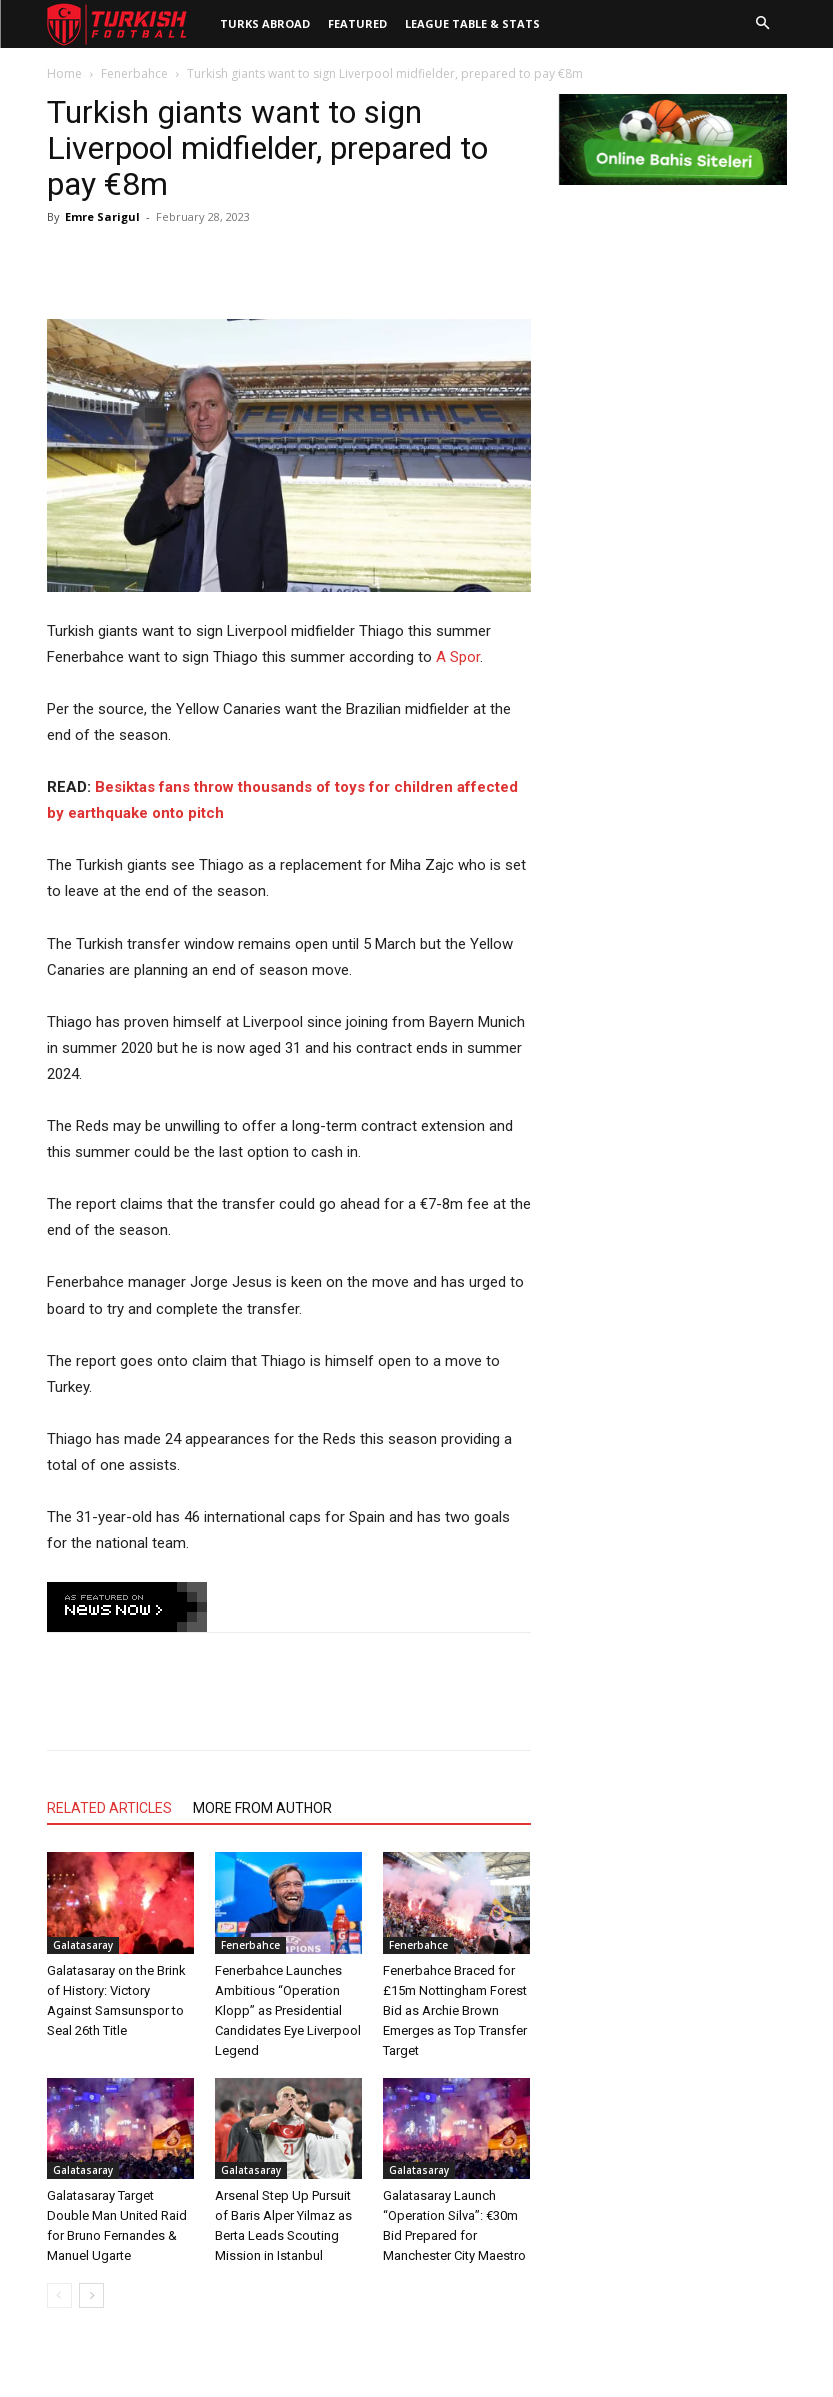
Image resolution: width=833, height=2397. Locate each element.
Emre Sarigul (102, 216)
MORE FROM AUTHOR (262, 1808)
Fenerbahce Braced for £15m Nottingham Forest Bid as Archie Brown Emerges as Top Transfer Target (455, 2010)
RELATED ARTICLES (109, 1808)
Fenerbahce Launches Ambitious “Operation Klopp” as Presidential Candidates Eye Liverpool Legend (288, 2010)
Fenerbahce (134, 73)
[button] (763, 24)
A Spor (458, 657)
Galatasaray (83, 1945)
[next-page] (91, 2295)
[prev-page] (59, 2295)
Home (64, 73)
